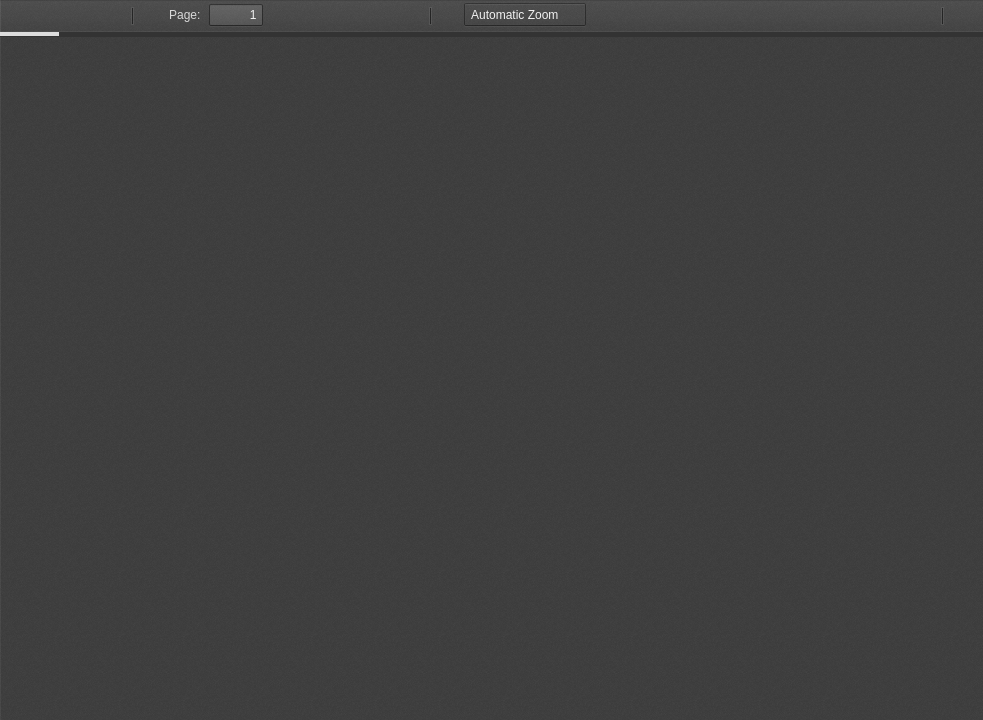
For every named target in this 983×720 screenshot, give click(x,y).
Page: (184, 15)
